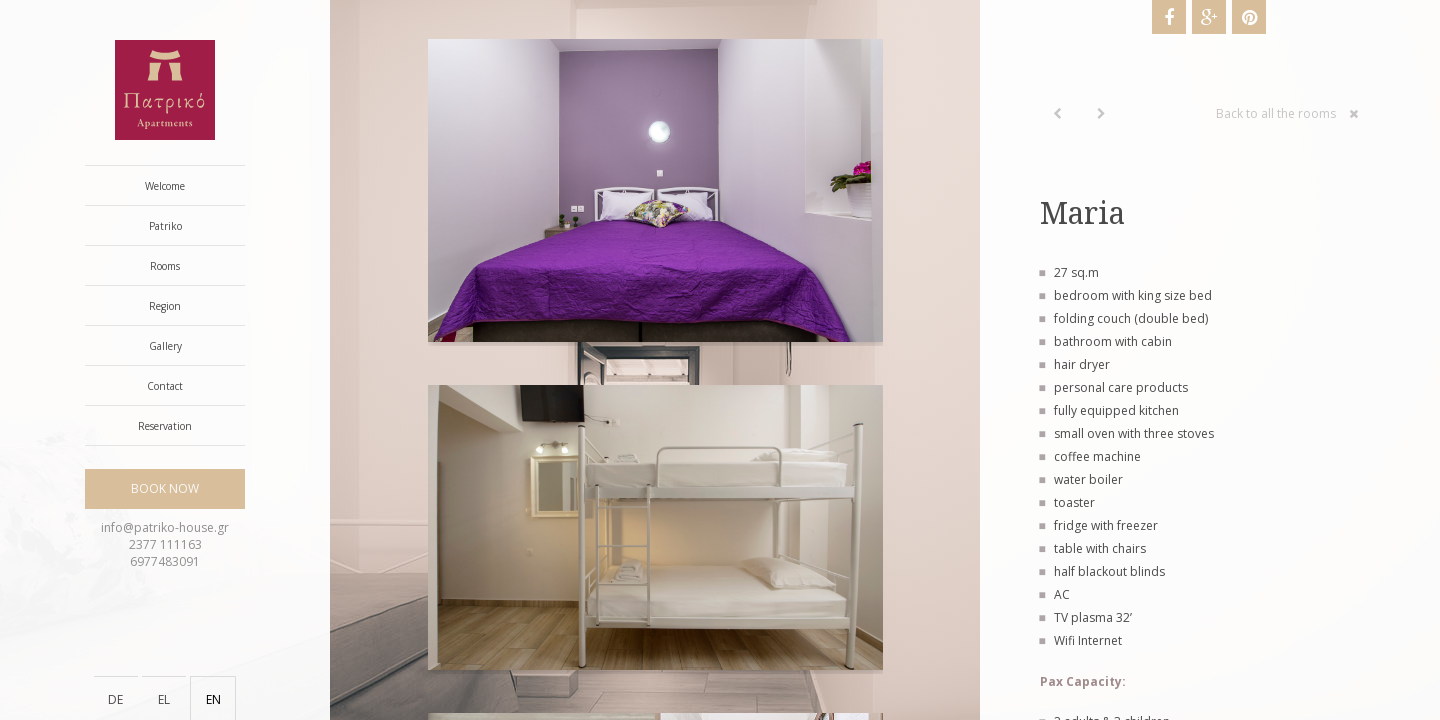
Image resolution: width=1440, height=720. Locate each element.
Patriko (165, 226)
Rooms (165, 266)
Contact (165, 386)
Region (165, 306)
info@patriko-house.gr (165, 527)
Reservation (165, 426)
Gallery (165, 346)
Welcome (165, 186)
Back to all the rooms (1288, 113)
